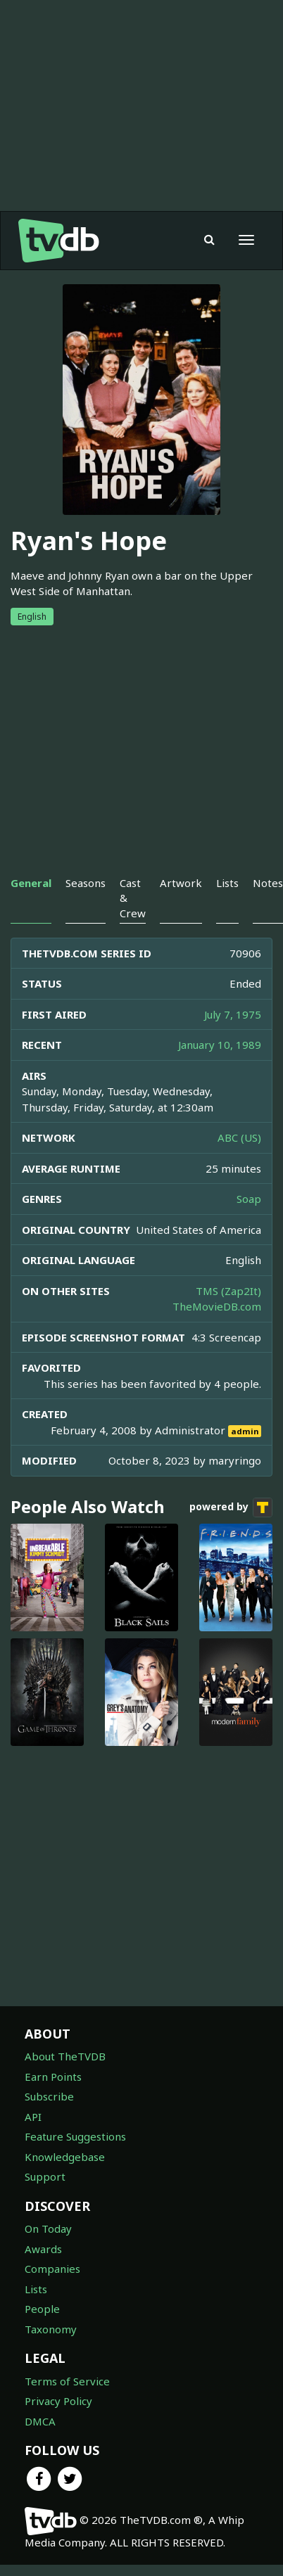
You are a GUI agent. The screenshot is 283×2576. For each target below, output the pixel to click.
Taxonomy (51, 2329)
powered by (230, 1507)
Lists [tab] (227, 883)
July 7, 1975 (232, 1014)
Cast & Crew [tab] (133, 898)
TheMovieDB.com (216, 1306)
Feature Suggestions (75, 2136)
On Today (48, 2228)
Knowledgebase (65, 2157)
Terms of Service (67, 2381)
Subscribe (49, 2096)
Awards (43, 2249)
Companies (52, 2269)
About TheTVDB (65, 2056)
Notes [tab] (268, 883)
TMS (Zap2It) (228, 1291)
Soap (249, 1199)
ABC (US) (239, 1137)
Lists (36, 2289)
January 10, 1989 (219, 1045)
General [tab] (31, 883)
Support (45, 2176)
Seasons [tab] (85, 883)
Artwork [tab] (181, 883)
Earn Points (53, 2077)
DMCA (40, 2421)
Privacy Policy (58, 2401)
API (33, 2117)
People (42, 2309)
